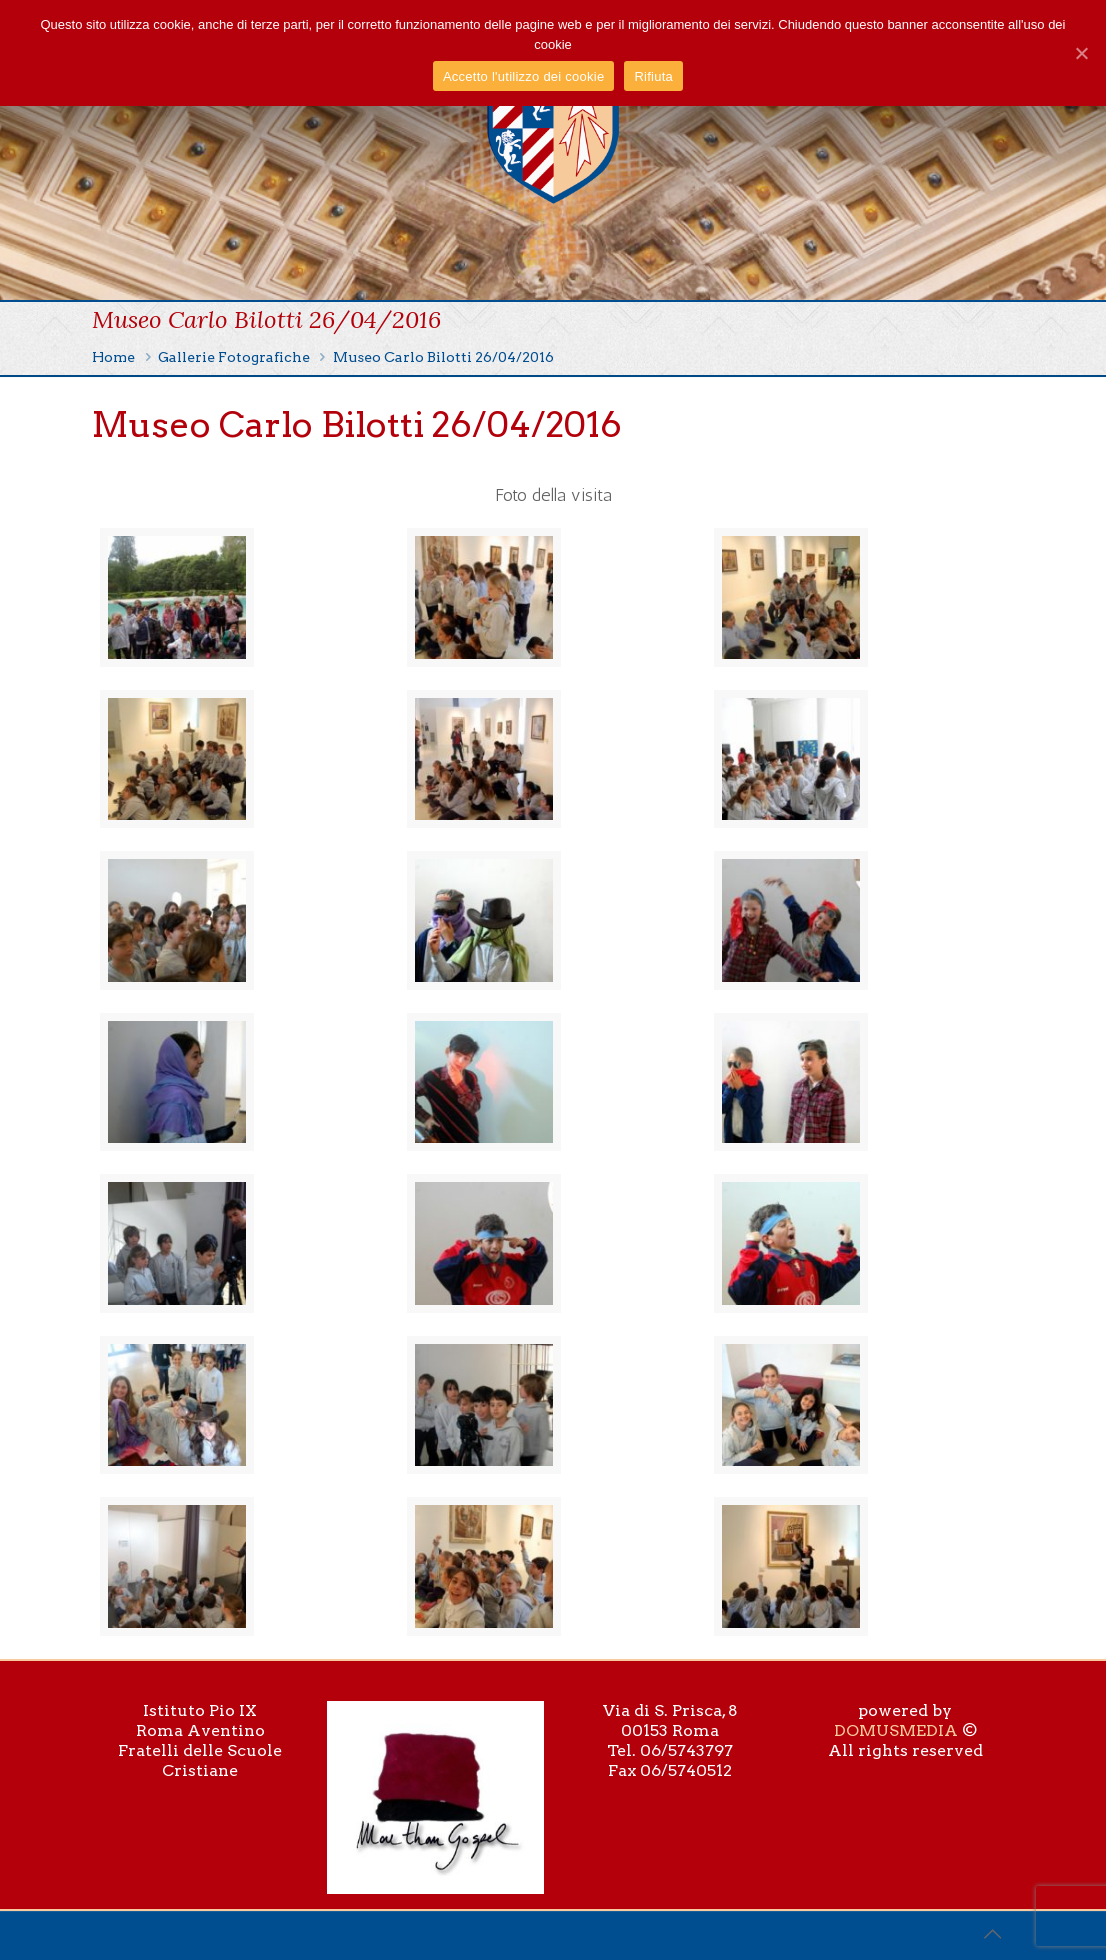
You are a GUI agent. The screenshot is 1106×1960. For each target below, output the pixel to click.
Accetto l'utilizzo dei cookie (523, 76)
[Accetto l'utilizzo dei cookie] (1081, 53)
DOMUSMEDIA (896, 1730)
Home (113, 357)
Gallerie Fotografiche (234, 357)
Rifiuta (653, 76)
